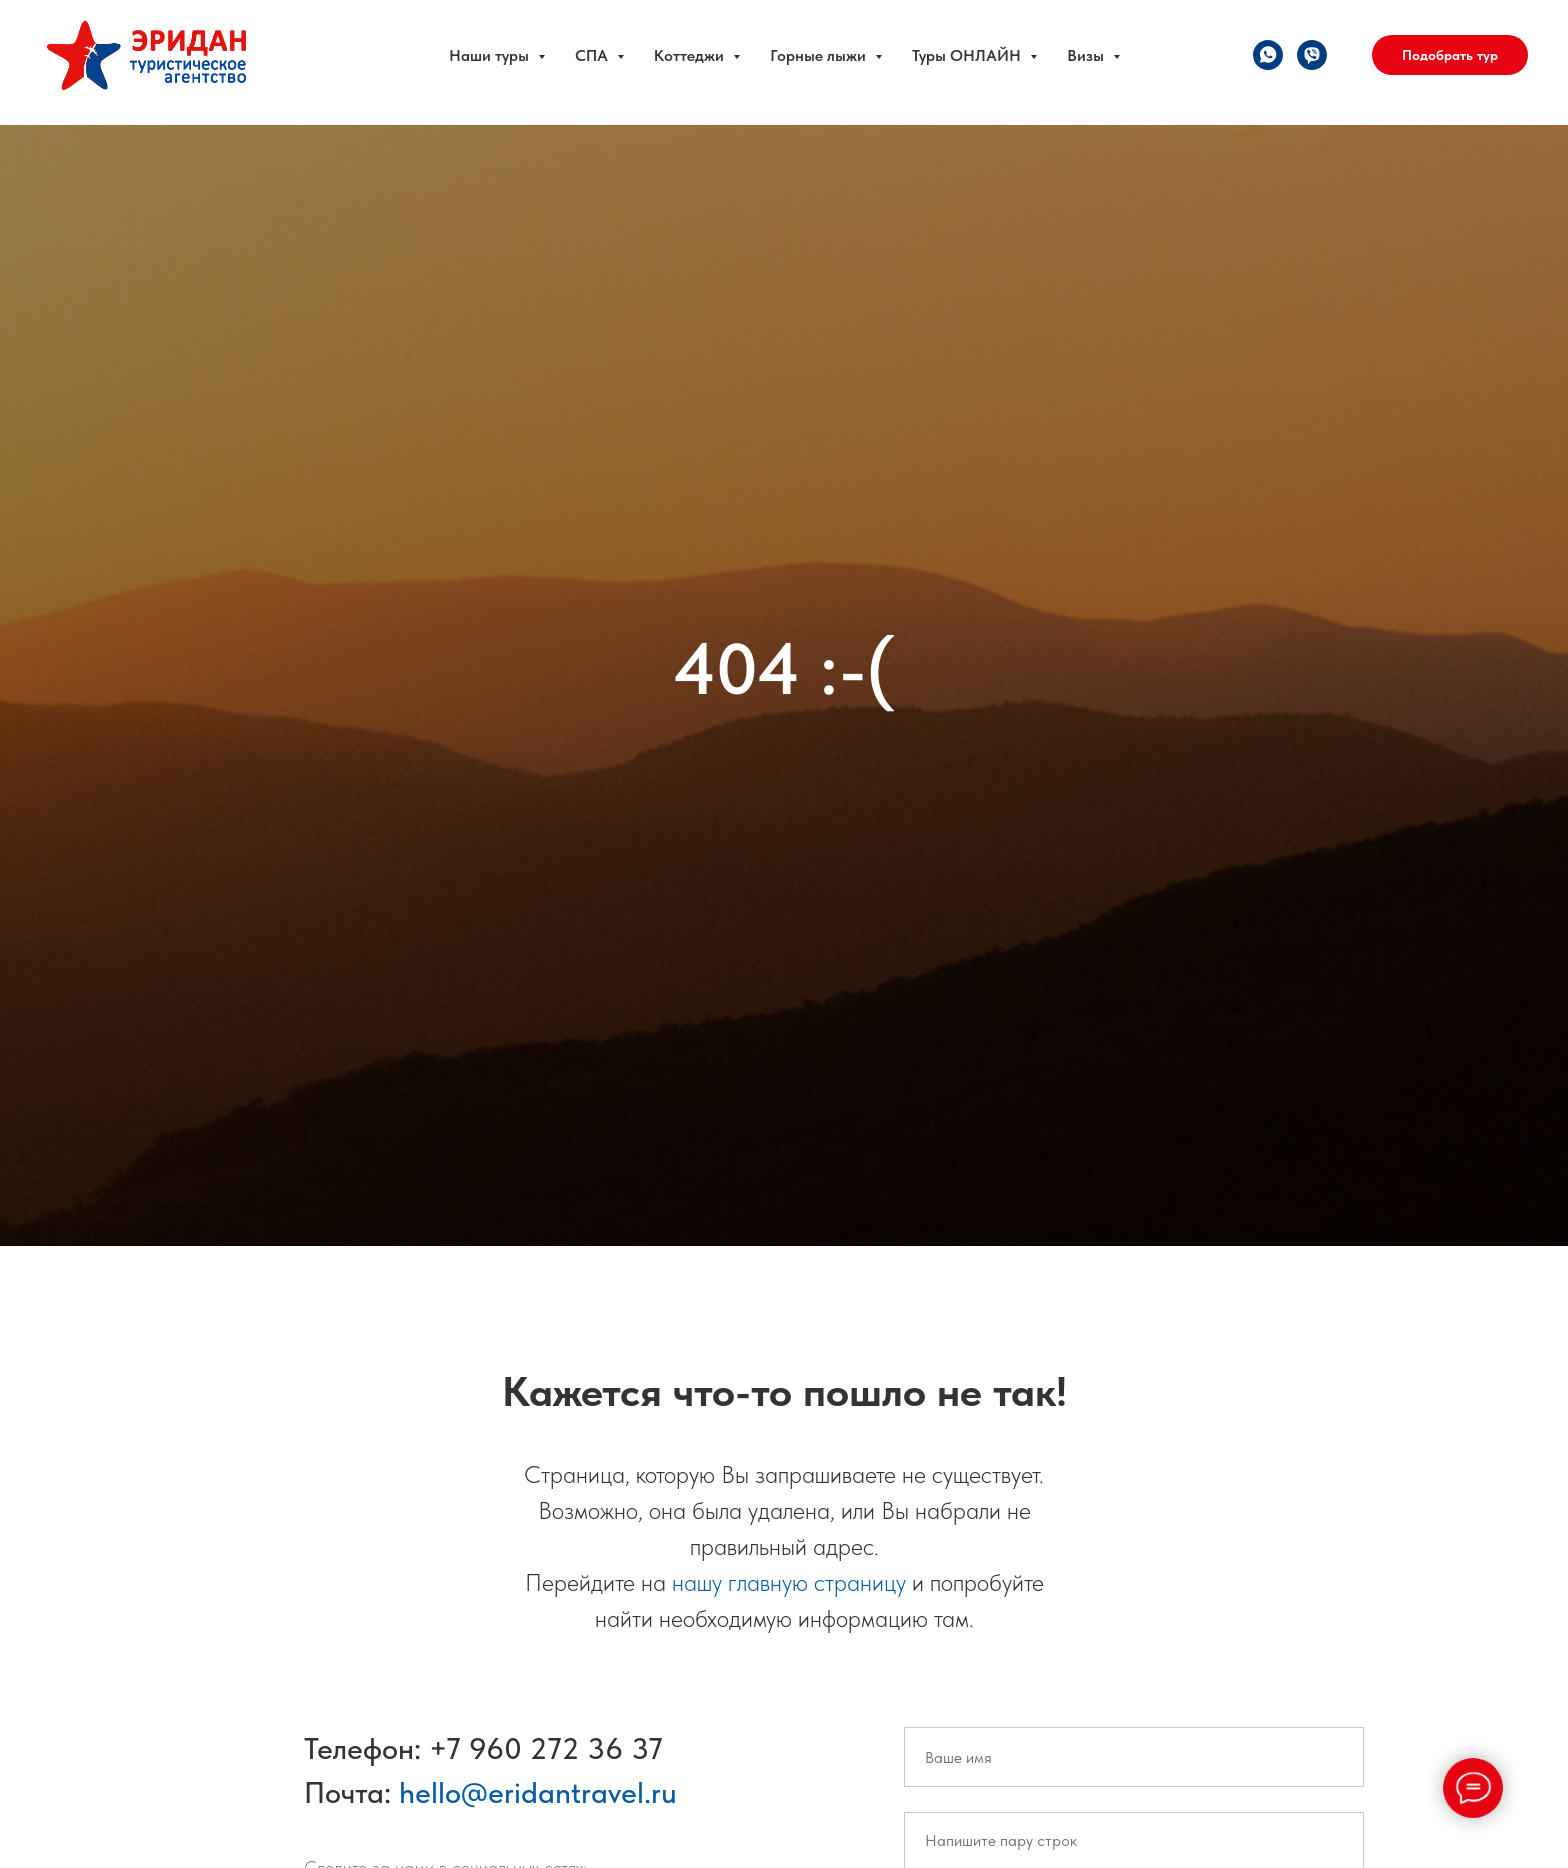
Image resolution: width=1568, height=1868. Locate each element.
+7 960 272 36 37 (546, 1748)
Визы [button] (1087, 55)
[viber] (1312, 55)
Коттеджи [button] (691, 55)
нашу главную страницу (789, 1582)
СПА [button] (593, 55)
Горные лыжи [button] (820, 55)
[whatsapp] (1268, 55)
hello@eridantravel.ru (538, 1792)
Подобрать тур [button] (1450, 55)
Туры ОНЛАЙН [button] (968, 55)
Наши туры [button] (491, 55)
